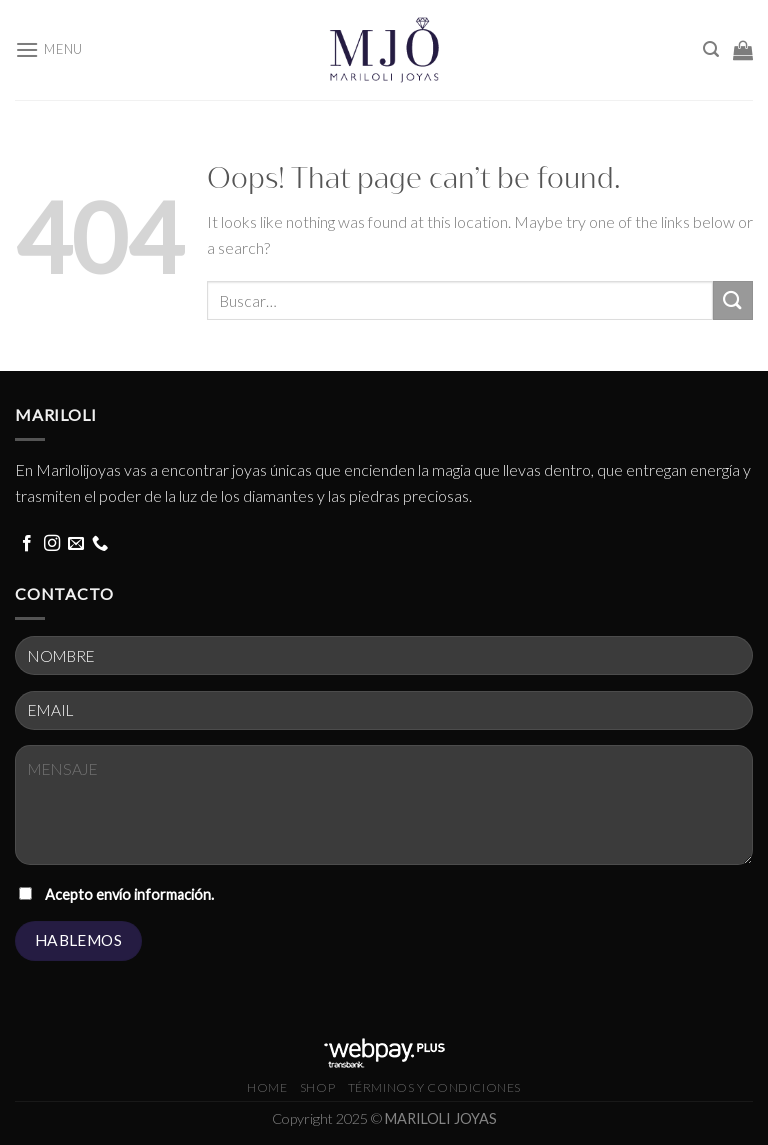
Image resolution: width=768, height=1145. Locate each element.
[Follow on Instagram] (52, 544)
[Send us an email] (76, 544)
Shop (317, 1087)
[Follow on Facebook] (27, 544)
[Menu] (49, 49)
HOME (267, 1087)
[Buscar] (711, 49)
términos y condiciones (434, 1087)
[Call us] (100, 544)
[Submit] (733, 300)
